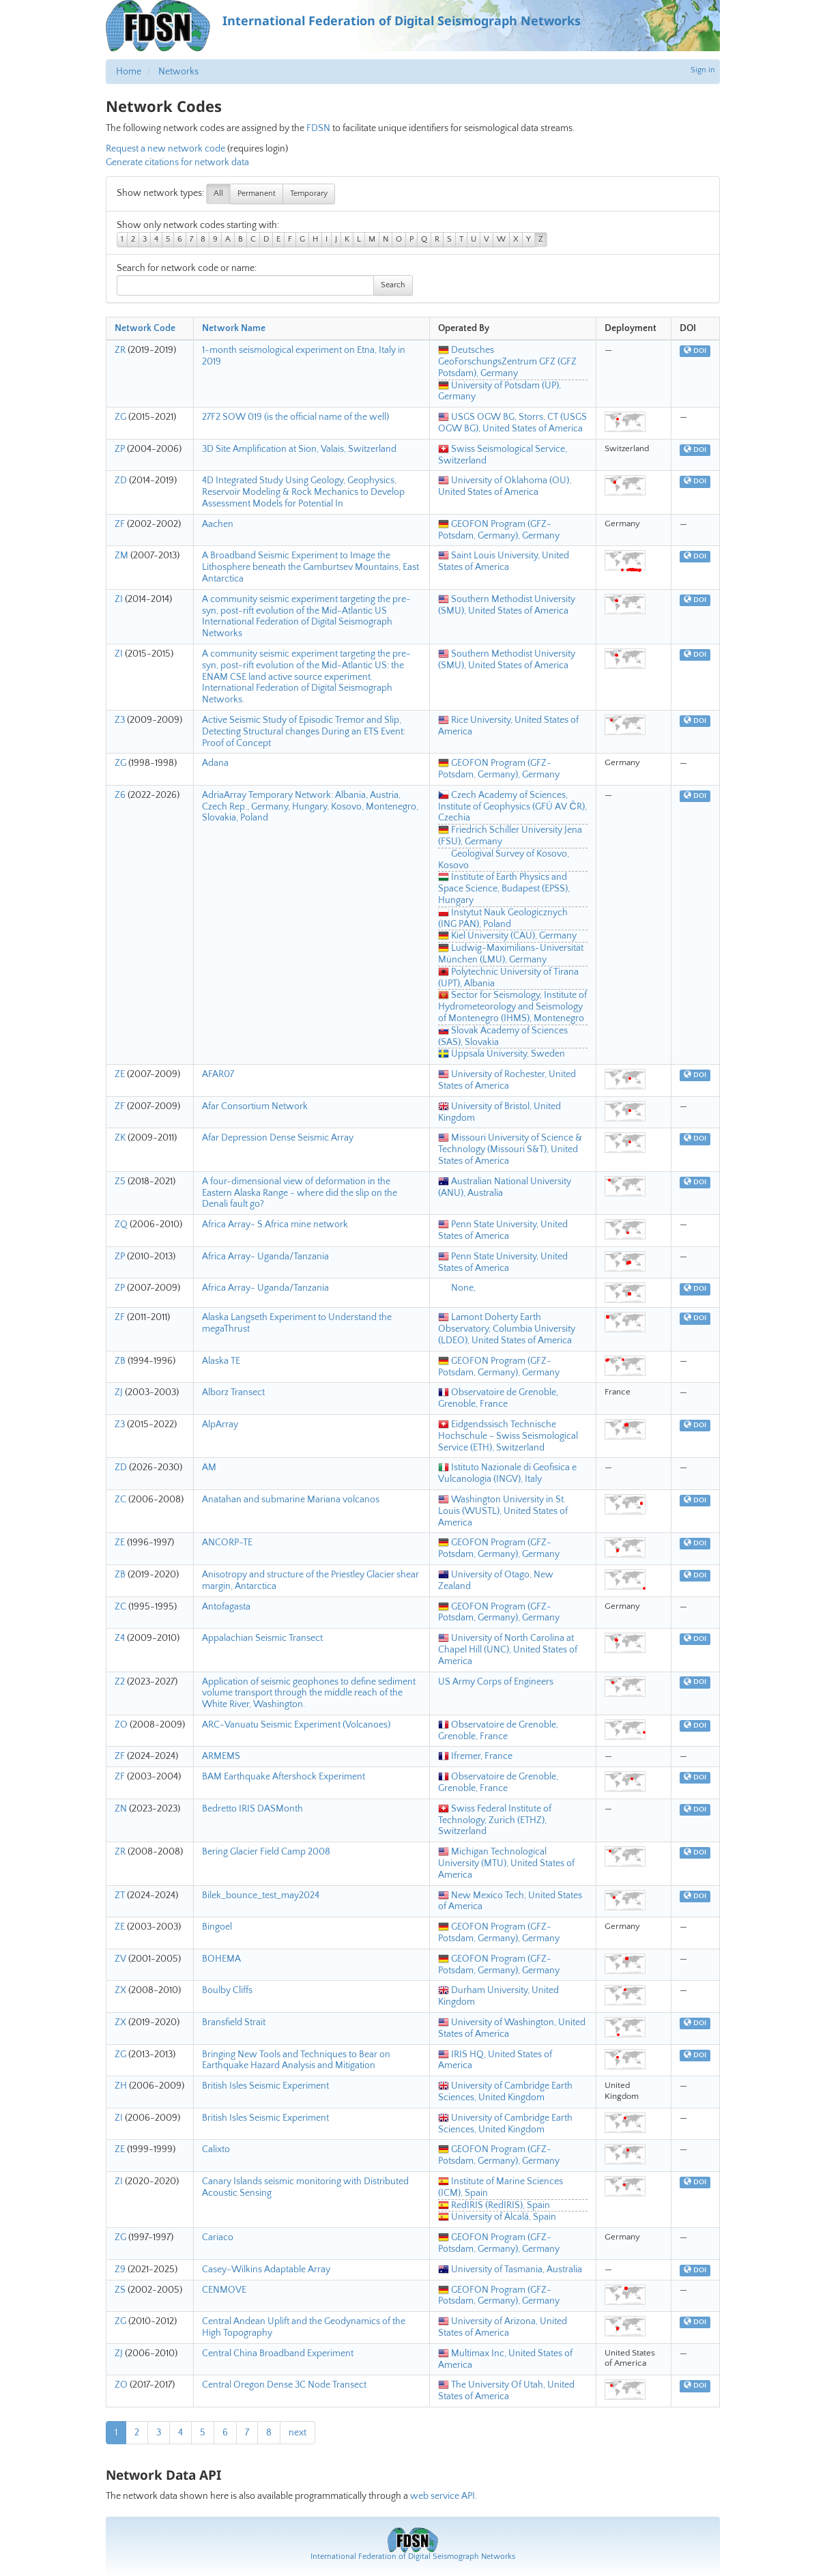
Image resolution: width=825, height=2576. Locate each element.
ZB (120, 1361)
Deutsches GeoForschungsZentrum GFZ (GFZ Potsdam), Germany (507, 362)
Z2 (120, 1681)
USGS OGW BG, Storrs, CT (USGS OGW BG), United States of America (512, 423)
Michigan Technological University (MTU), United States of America (506, 1863)
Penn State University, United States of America (503, 1230)
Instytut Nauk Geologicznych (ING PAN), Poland (503, 918)
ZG (120, 417)
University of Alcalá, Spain (497, 2217)
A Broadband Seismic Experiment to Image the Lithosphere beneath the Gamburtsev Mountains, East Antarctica (310, 567)
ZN (121, 1808)
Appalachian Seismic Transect (262, 1638)
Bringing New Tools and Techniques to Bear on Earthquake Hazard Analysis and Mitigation (296, 2060)
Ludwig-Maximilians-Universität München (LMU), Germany (510, 954)
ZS (120, 2290)
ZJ (119, 1392)
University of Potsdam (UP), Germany (499, 391)
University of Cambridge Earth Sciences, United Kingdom (505, 2091)
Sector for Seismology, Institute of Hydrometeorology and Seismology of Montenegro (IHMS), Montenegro (512, 1007)
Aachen (217, 524)
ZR (120, 350)
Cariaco (217, 2237)
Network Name (233, 328)
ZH (121, 2085)
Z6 (120, 795)
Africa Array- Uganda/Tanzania (265, 1256)
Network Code (145, 328)
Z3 (120, 720)
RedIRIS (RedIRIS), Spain (494, 2205)
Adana (215, 763)
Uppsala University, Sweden (501, 1053)
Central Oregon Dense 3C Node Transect (284, 2384)
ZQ (121, 1224)
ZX (120, 1990)
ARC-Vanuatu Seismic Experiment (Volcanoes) (296, 1724)
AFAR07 (218, 1074)
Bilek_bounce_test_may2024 (260, 1895)
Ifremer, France (475, 1756)
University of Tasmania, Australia (510, 2269)
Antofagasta (226, 1606)
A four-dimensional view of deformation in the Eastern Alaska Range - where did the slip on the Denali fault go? (299, 1193)
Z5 (120, 1181)
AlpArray (220, 1424)
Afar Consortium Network (255, 1106)
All (218, 193)
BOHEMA (221, 1959)
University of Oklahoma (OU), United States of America (504, 486)
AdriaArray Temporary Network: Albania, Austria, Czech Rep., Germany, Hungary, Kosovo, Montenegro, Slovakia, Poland (310, 807)
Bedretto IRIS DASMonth (252, 1808)
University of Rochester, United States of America (507, 1080)
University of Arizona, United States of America (502, 2327)
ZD (121, 480)
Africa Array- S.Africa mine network (275, 1224)
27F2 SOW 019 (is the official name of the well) (295, 417)
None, (457, 1288)
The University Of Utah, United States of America (506, 2390)
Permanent (256, 193)
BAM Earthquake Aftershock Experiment (283, 1776)
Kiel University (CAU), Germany (507, 935)
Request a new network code (165, 148)
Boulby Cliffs (227, 1990)
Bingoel (217, 1926)
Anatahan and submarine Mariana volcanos (290, 1499)
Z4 (120, 1638)
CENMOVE (224, 2290)
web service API (442, 2496)
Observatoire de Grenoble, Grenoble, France (498, 1398)
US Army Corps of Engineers (495, 1681)
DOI (695, 351)
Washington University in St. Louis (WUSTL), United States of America (503, 1511)
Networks (178, 71)
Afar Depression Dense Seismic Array (277, 1137)
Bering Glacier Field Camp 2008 (266, 1851)
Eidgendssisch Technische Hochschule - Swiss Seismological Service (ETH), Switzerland (508, 1436)
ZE (120, 1074)
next (297, 2432)
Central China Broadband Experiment (277, 2353)
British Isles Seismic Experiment (265, 2085)
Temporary (309, 193)
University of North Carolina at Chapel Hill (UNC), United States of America (507, 1650)
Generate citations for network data (177, 162)
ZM (121, 555)
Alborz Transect (233, 1392)
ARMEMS (221, 1756)
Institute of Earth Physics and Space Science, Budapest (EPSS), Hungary (504, 889)
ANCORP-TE (227, 1542)
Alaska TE (221, 1361)
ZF (120, 524)
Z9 (120, 2269)
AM (209, 1467)
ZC (120, 1499)
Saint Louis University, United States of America (503, 561)
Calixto (216, 2149)
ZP (120, 449)
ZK (120, 1137)
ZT (120, 1895)
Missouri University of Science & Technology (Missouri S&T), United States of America (510, 1149)
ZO (121, 1724)
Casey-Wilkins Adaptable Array (266, 2269)
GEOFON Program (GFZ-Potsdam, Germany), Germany (499, 530)
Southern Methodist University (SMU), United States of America (506, 605)
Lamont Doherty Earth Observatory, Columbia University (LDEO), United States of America (506, 1329)
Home (128, 71)
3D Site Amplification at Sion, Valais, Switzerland (299, 449)
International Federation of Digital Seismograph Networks (412, 2556)
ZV (120, 1959)
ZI (119, 599)
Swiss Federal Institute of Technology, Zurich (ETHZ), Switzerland (494, 1820)
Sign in (703, 70)
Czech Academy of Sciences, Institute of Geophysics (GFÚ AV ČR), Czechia (512, 807)
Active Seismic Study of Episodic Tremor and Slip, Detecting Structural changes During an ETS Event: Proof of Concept (303, 732)
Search (393, 285)
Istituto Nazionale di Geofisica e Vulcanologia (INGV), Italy (507, 1473)
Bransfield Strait (233, 2022)
